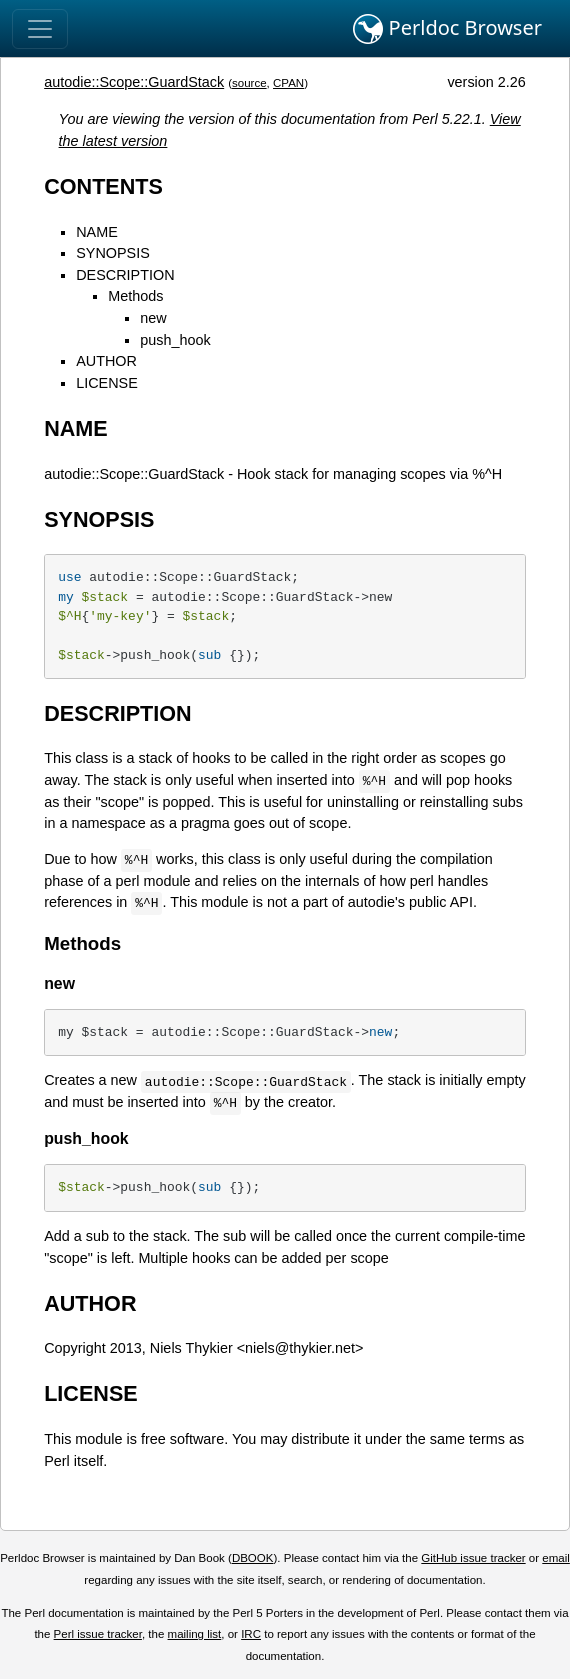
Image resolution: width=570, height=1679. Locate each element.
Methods (135, 296)
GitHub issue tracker (473, 1558)
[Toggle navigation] (40, 29)
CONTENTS (103, 186)
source (249, 83)
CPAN (288, 83)
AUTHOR (106, 361)
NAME (97, 232)
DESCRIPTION (125, 275)
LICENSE (107, 383)
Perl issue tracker (98, 1634)
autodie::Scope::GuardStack (134, 82)
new (153, 318)
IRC (251, 1634)
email (556, 1558)
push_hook (175, 340)
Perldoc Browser (447, 29)
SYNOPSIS (113, 253)
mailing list (195, 1634)
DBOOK (253, 1558)
